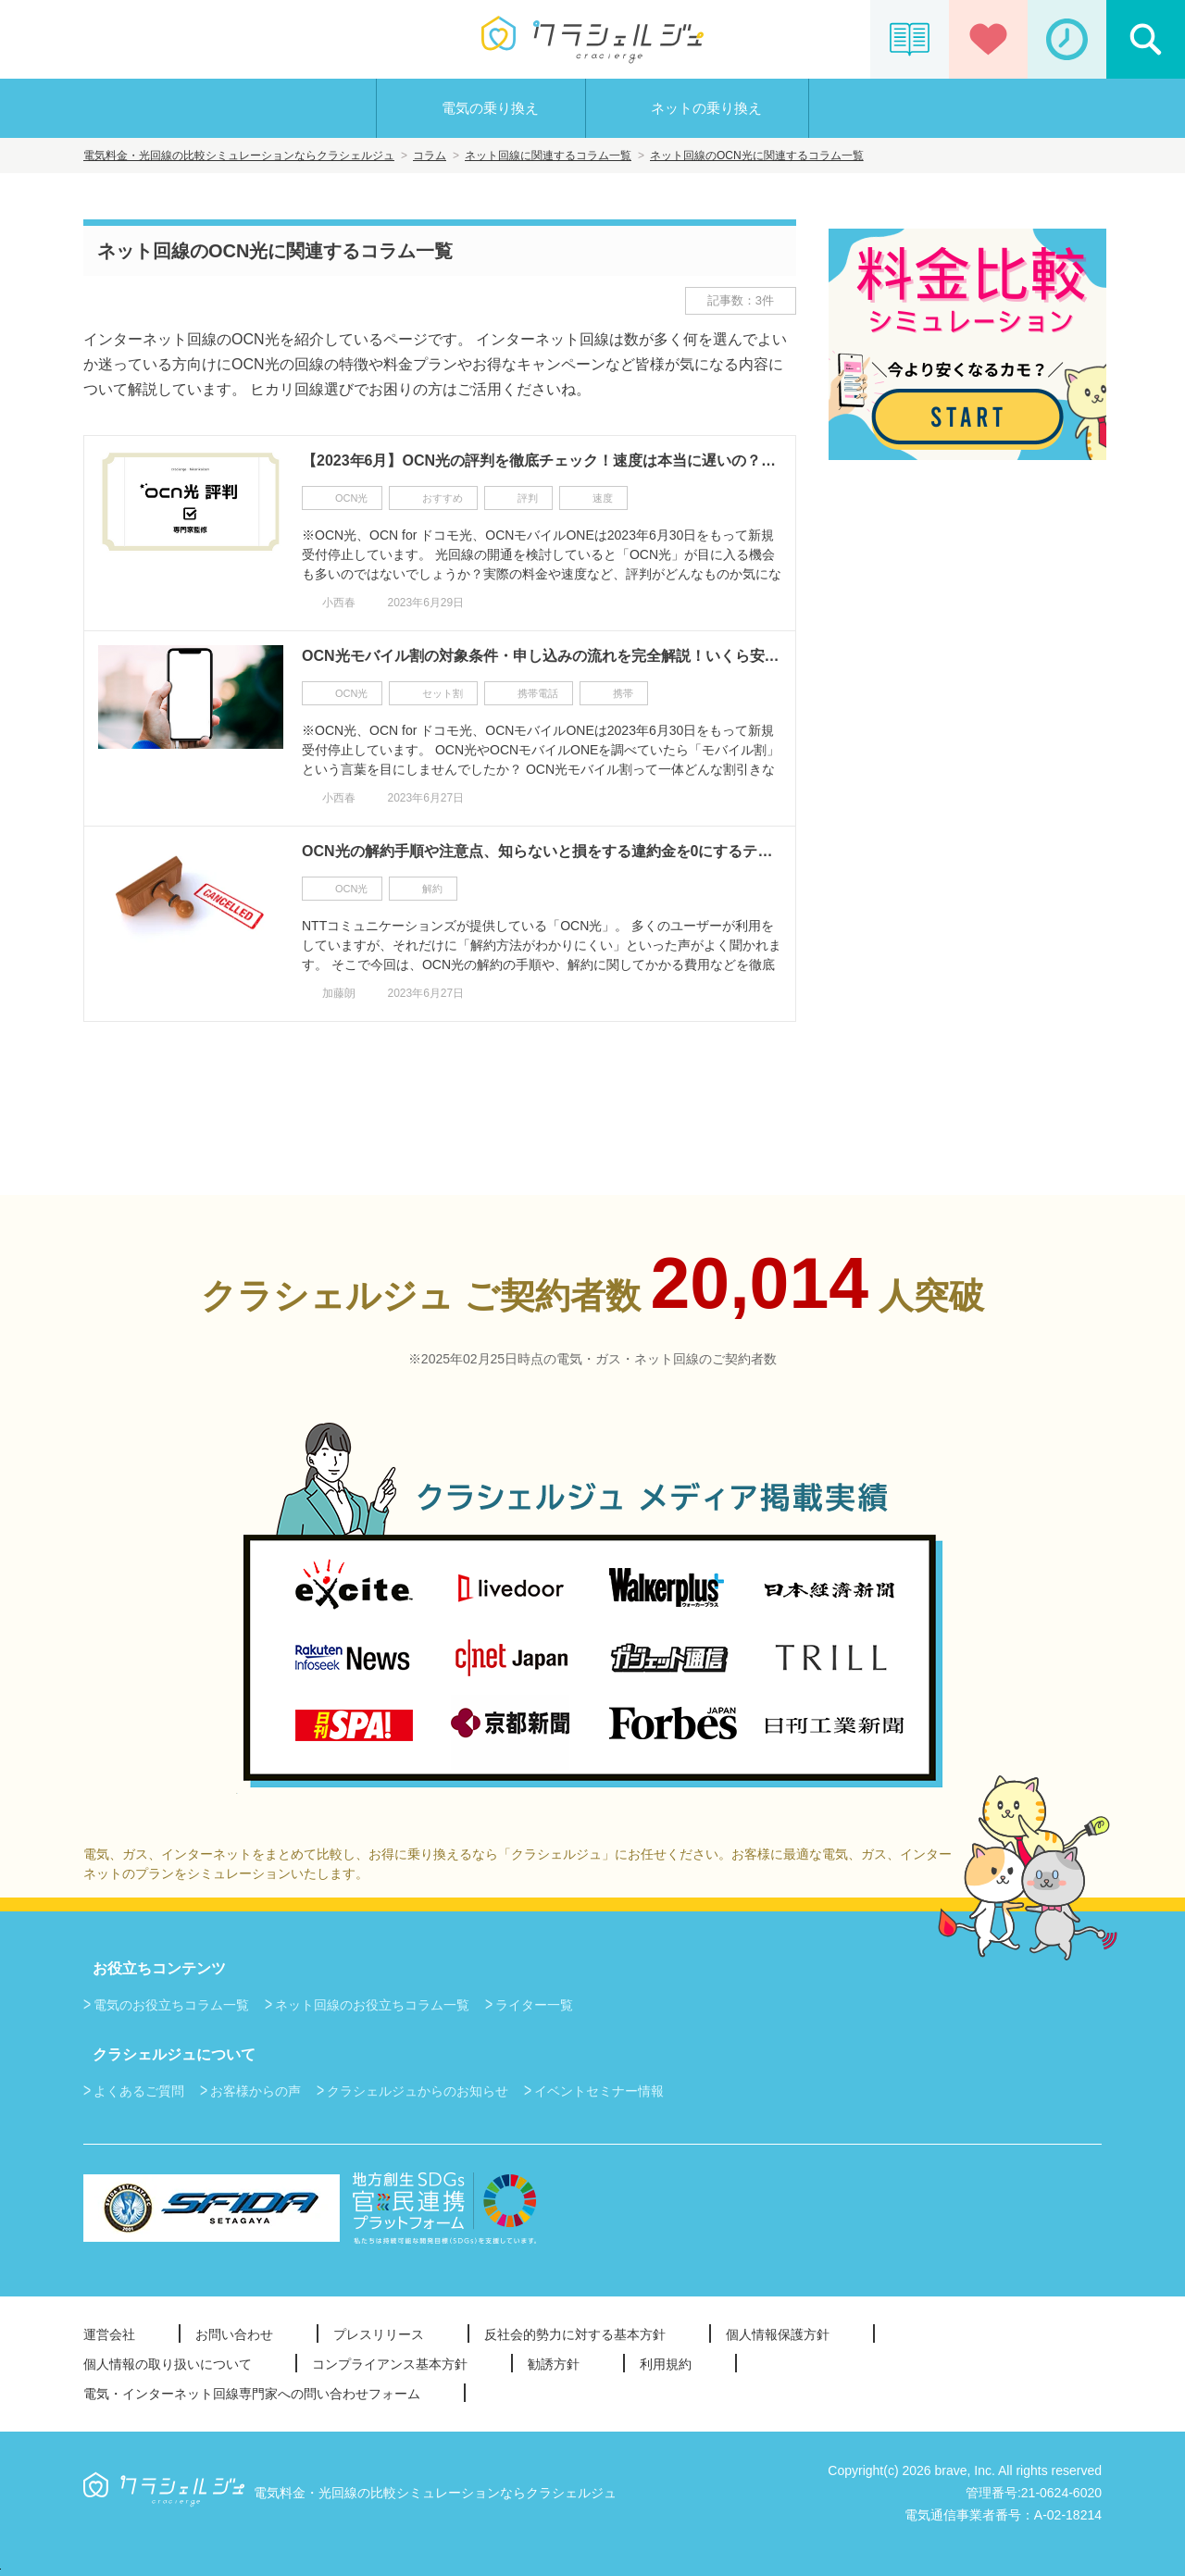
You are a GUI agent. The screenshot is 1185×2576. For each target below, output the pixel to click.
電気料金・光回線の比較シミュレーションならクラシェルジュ (238, 155)
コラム (429, 155)
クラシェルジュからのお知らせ (417, 2091)
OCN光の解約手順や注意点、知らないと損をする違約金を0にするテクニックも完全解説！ (541, 851)
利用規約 (666, 2364)
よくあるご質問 (139, 2091)
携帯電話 (538, 693)
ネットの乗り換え (706, 108)
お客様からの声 (255, 2091)
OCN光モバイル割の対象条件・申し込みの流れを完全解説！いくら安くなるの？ (541, 656)
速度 (602, 498)
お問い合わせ (234, 2334)
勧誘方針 (554, 2364)
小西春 (339, 602)
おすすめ (442, 498)
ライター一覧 (534, 2004)
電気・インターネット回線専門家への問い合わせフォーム (251, 2393)
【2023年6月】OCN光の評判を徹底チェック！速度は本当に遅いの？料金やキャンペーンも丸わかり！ (541, 460)
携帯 (623, 693)
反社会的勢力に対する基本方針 (575, 2334)
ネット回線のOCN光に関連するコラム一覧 (757, 155)
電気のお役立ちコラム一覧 (171, 2004)
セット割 (442, 693)
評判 (528, 498)
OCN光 (351, 498)
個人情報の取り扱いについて (167, 2364)
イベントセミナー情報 (599, 2091)
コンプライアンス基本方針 (390, 2364)
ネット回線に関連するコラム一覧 (548, 155)
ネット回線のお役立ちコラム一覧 (372, 2004)
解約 (432, 888)
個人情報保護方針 (778, 2334)
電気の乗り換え (490, 108)
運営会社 (109, 2334)
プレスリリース (378, 2334)
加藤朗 (339, 993)
